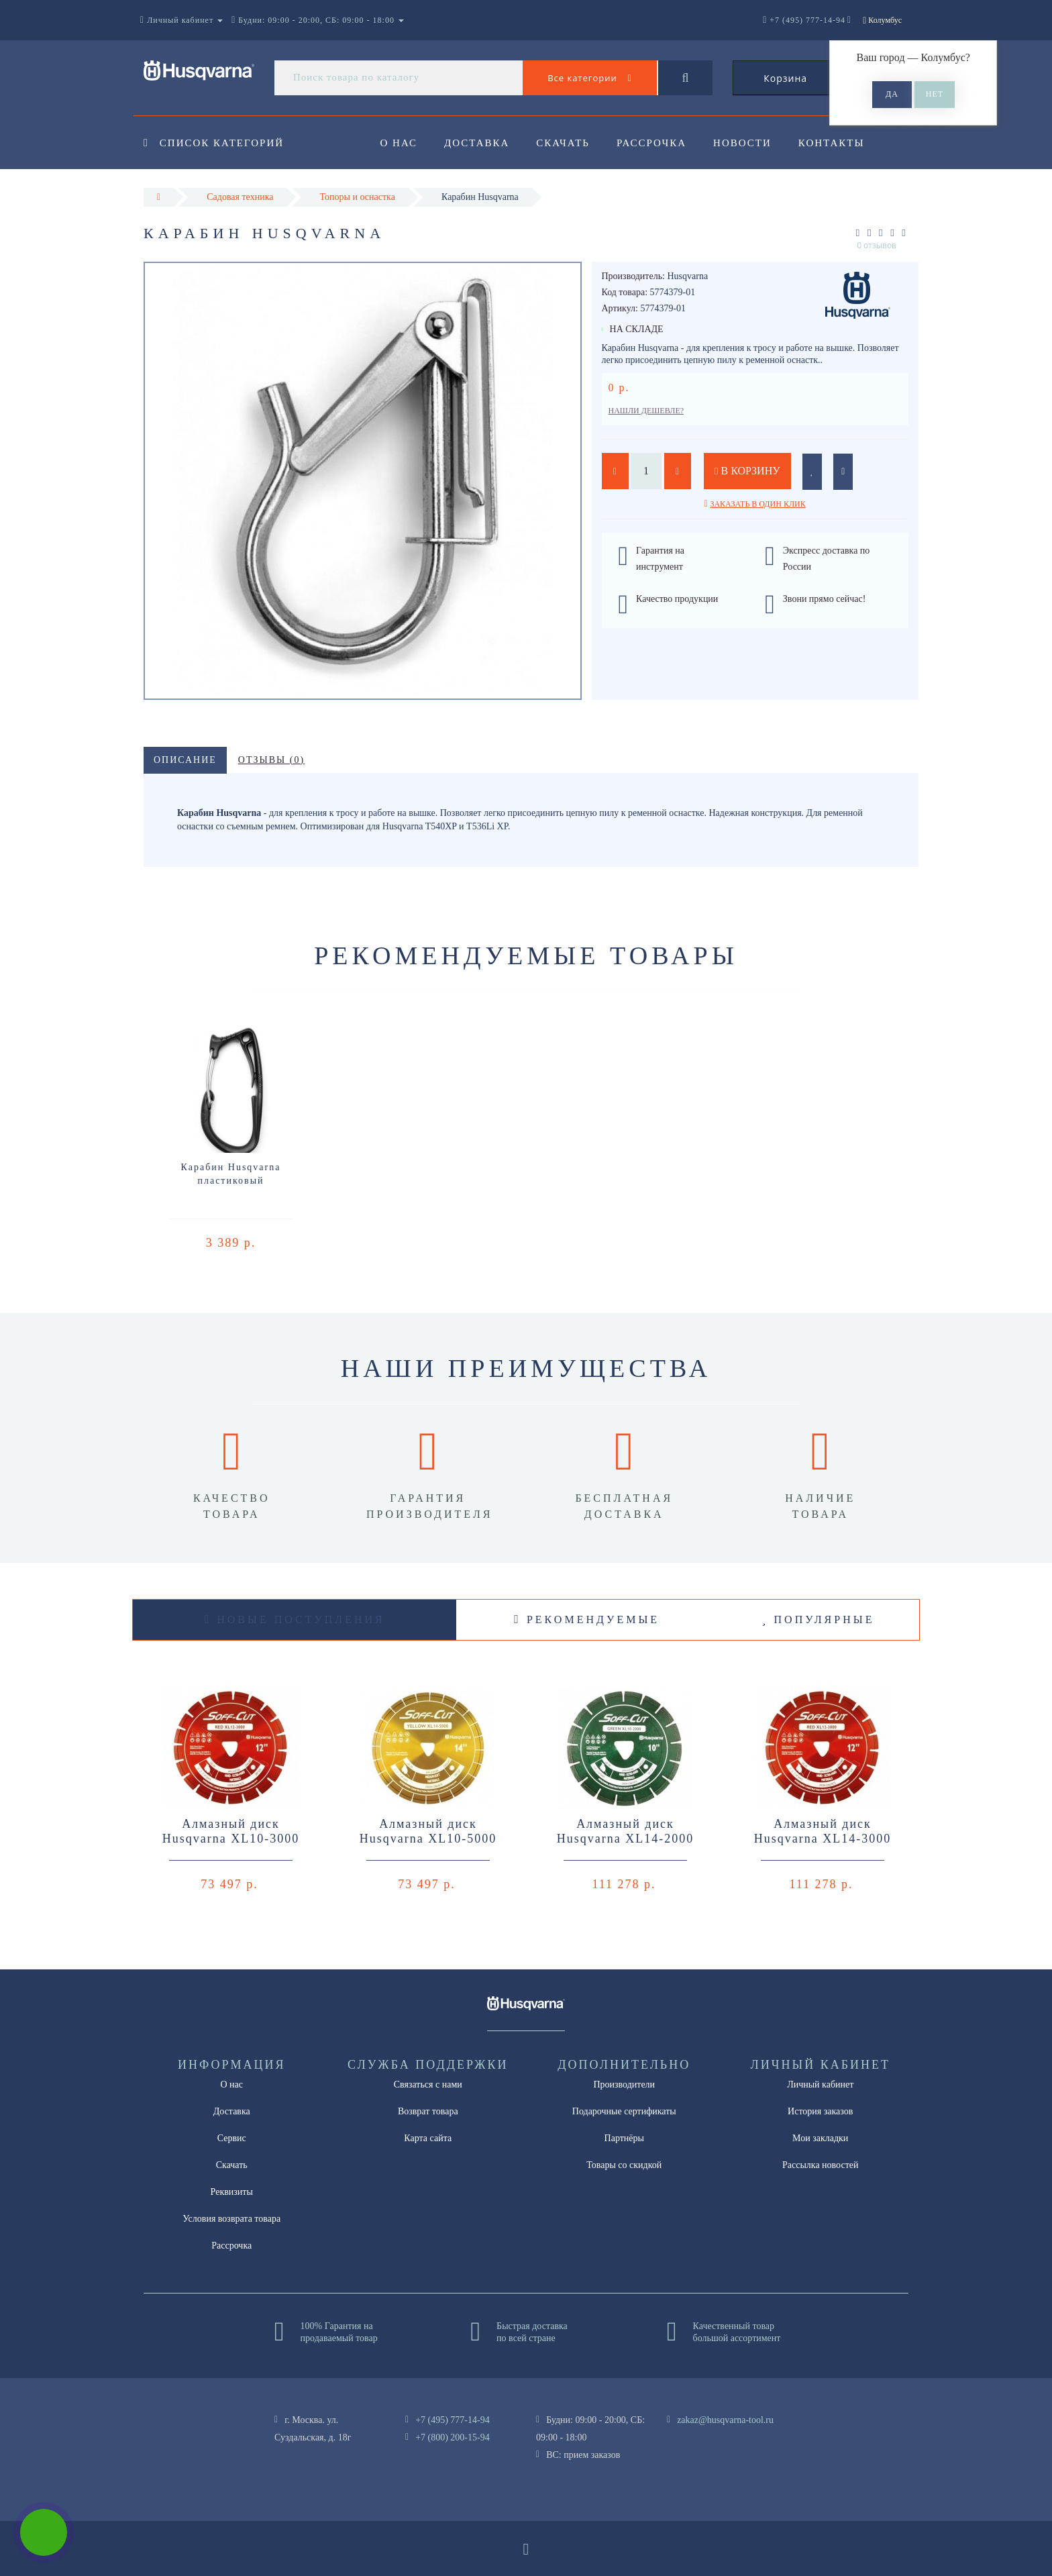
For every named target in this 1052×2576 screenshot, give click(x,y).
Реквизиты (232, 2192)
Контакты (841, 143)
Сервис (231, 2138)
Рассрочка (657, 143)
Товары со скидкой (624, 2165)
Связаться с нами (428, 2084)
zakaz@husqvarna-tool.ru (725, 2420)
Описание (185, 760)
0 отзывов (876, 245)
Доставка (478, 143)
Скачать (567, 143)
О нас (399, 143)
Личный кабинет (820, 2084)
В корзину (747, 470)
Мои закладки (820, 2138)
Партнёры (624, 2138)
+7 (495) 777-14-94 (452, 2420)
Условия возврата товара (231, 2219)
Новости (751, 143)
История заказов (820, 2111)
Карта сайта (428, 2138)
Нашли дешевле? (646, 410)
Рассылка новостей (820, 2165)
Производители (624, 2084)
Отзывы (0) (271, 760)
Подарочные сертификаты (624, 2111)
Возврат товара (428, 2111)
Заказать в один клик (757, 504)
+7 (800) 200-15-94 (452, 2437)
